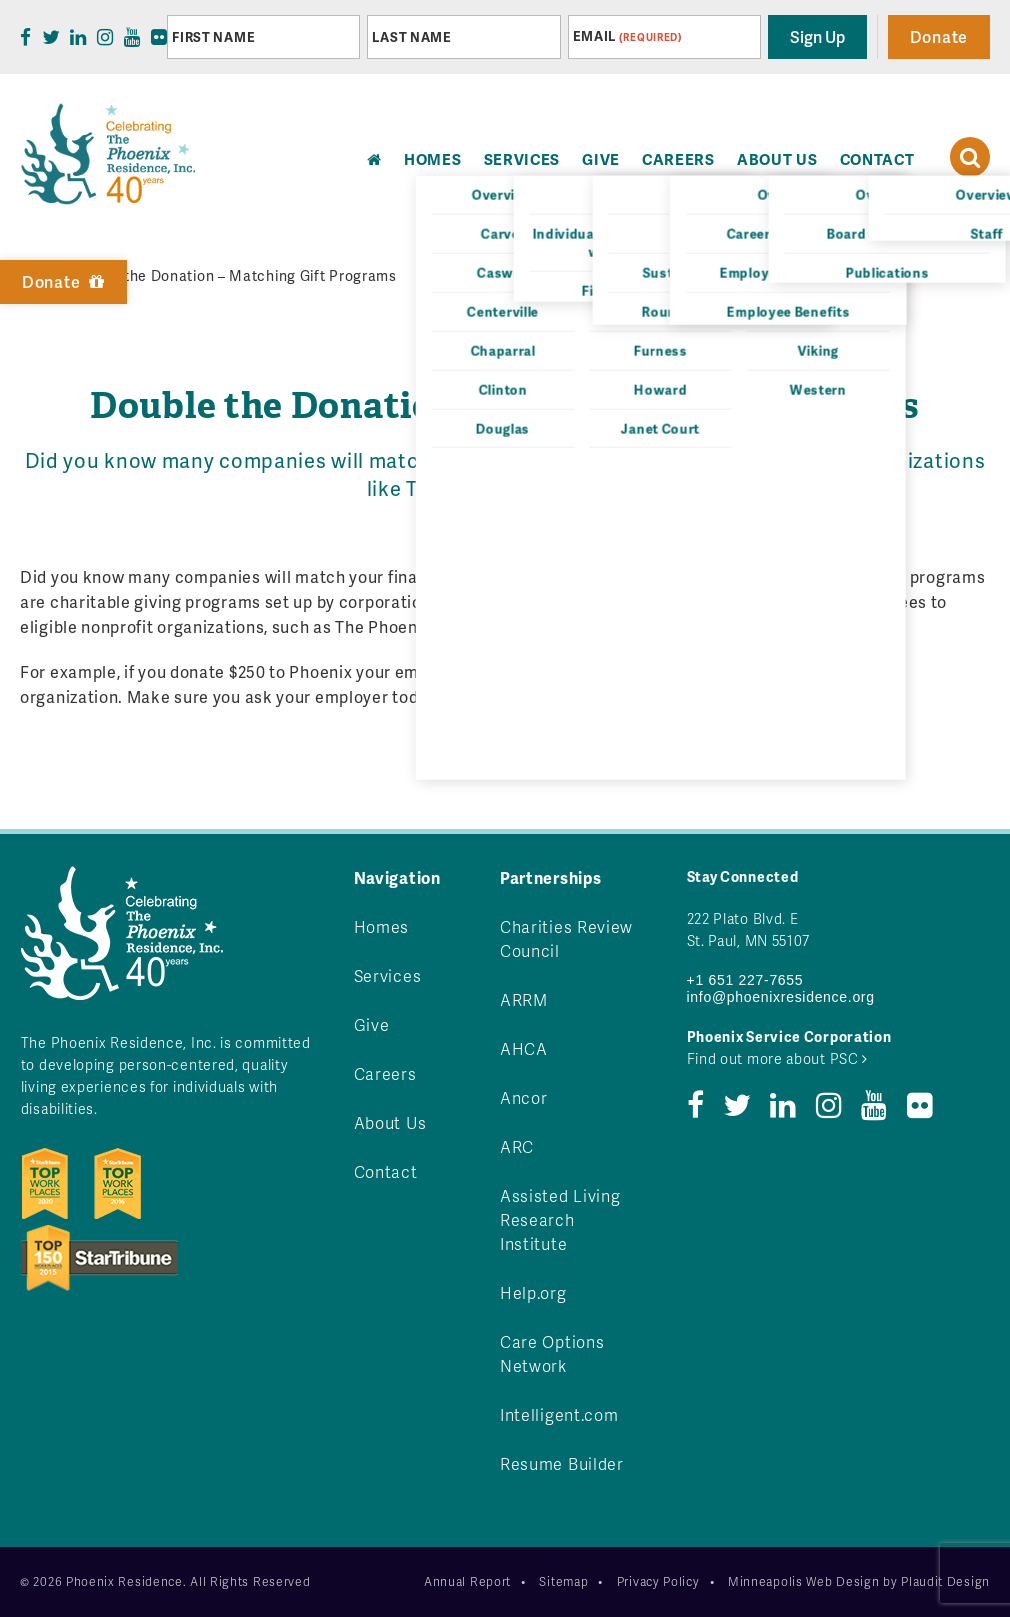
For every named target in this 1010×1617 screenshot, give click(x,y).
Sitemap (563, 1581)
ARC (517, 1146)
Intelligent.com (559, 1414)
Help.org (533, 1292)
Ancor (524, 1097)
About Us (777, 159)
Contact (877, 159)
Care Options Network (552, 1353)
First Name (213, 37)
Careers (678, 159)
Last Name (411, 37)
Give (601, 159)
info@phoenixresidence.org (781, 997)
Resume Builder (562, 1463)
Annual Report (467, 1581)
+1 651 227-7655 (745, 980)
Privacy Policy (658, 1581)
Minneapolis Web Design (803, 1581)
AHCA (524, 1048)
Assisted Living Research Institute (560, 1219)
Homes (382, 926)
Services (522, 159)
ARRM (524, 999)
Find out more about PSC (778, 1058)
